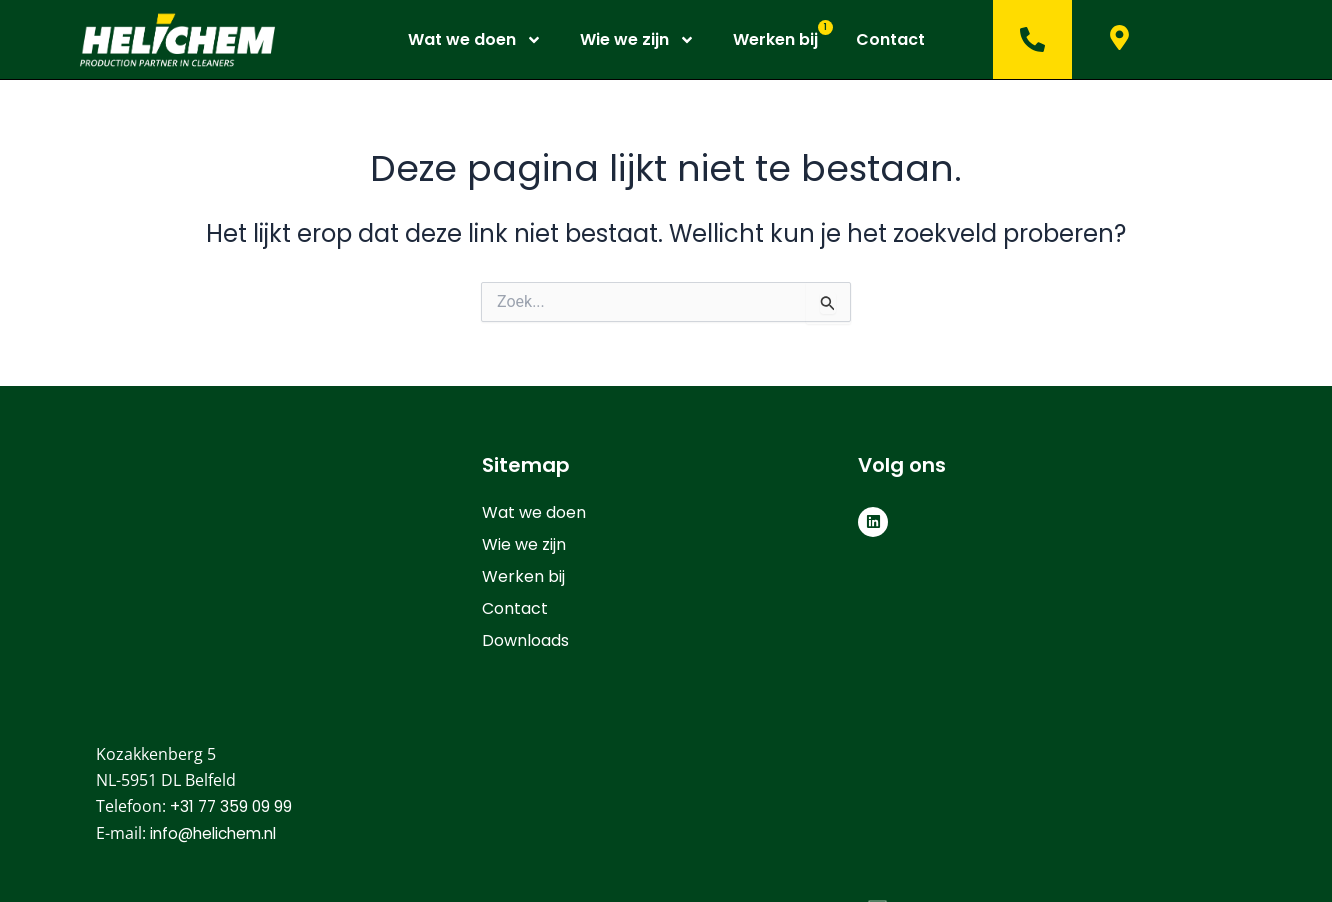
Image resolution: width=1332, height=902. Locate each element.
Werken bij (775, 40)
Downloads (525, 640)
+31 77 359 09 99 (232, 612)
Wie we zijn (637, 40)
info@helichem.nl (217, 640)
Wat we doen (475, 40)
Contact (890, 40)
